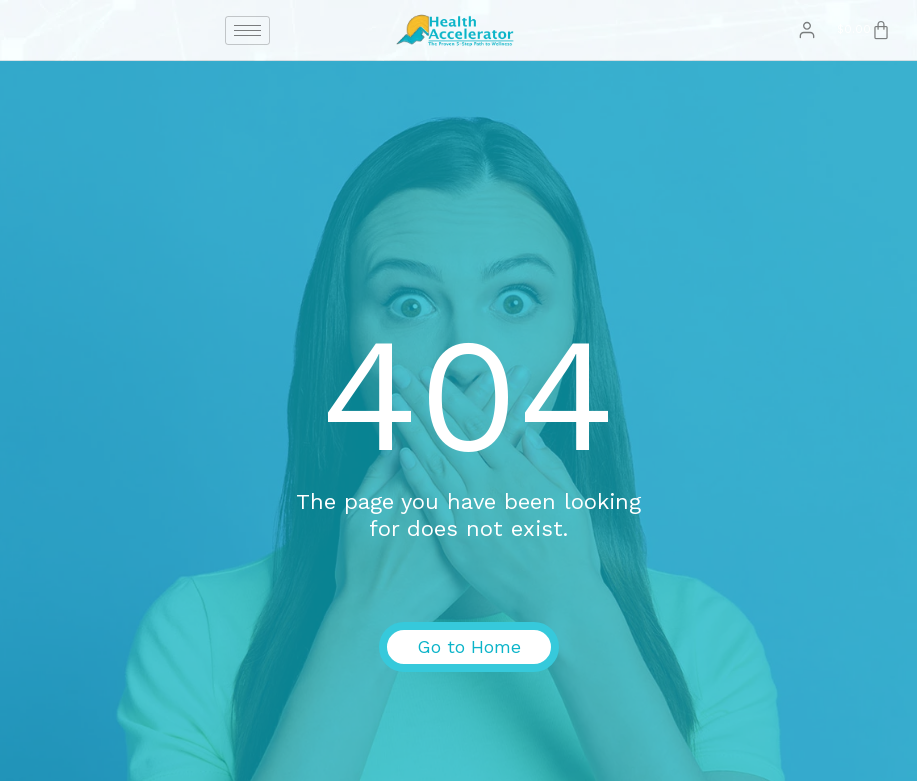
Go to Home (469, 646)
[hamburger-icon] (247, 30)
